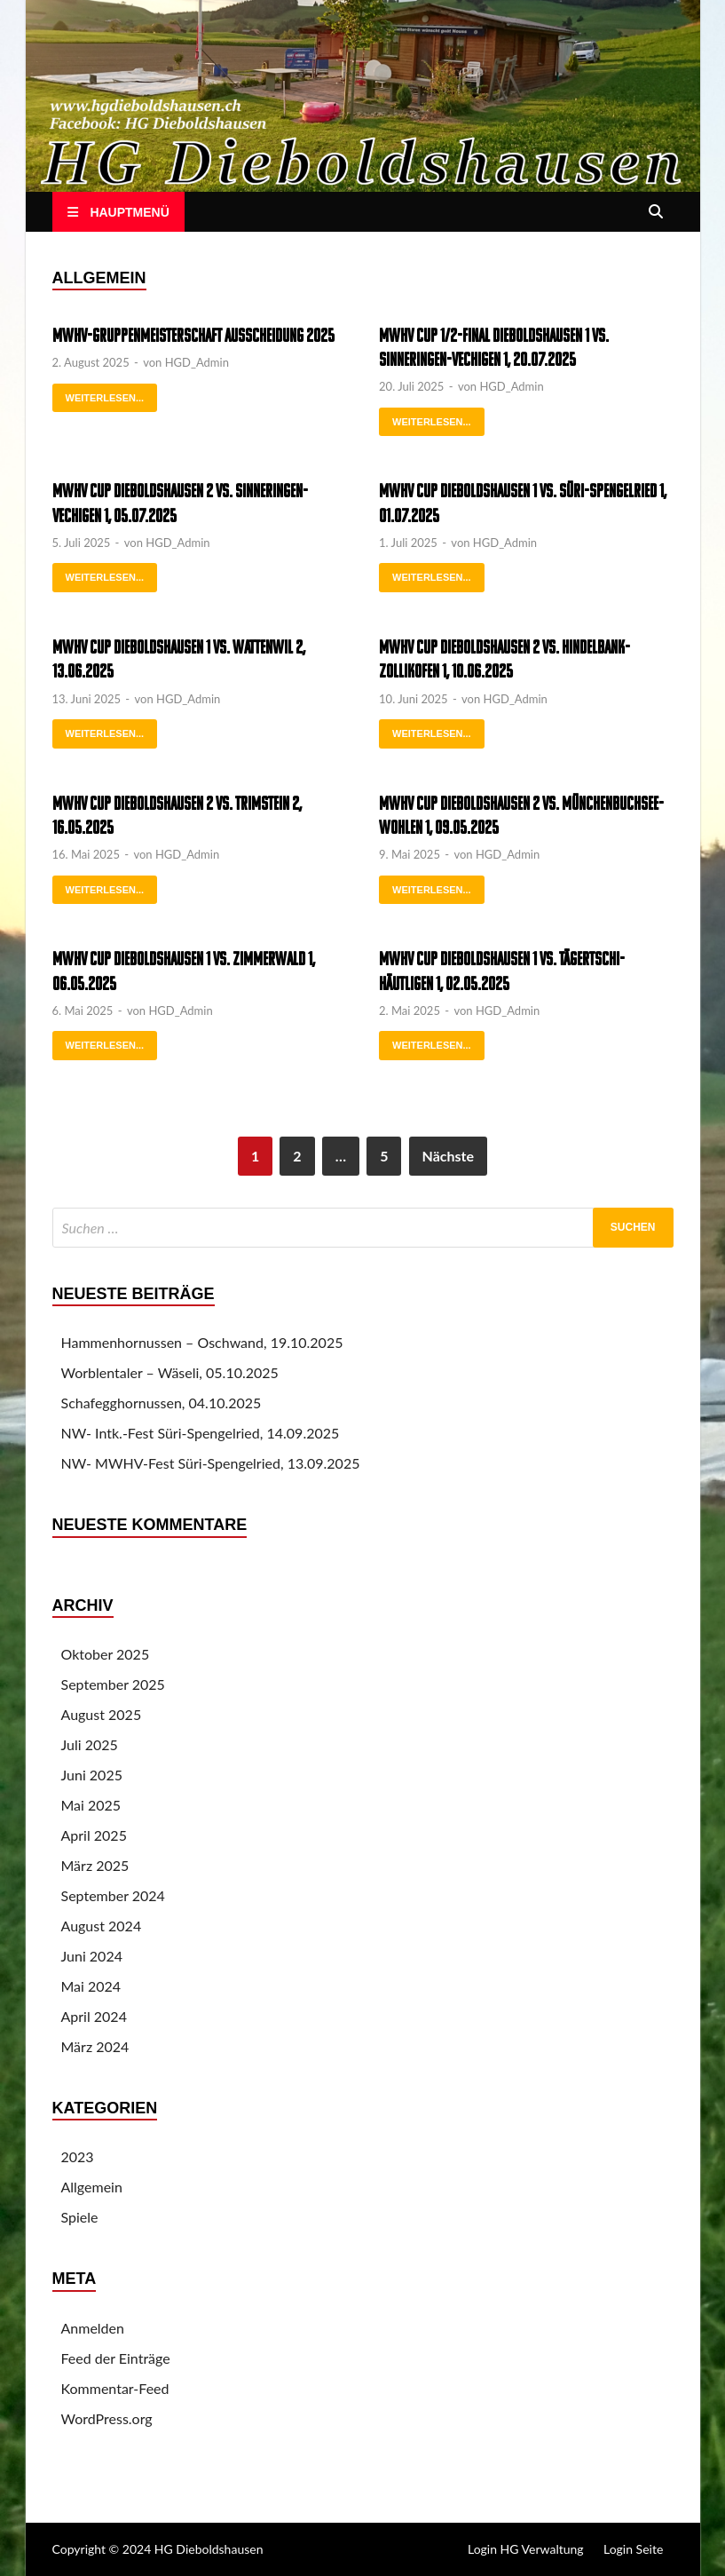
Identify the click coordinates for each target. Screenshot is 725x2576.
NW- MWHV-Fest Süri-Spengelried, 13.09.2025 (210, 1462)
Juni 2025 (91, 1774)
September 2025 (113, 1684)
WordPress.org (107, 2418)
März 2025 (95, 1865)
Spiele (80, 2216)
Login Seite (633, 2548)
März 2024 (95, 2046)
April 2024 (94, 2016)
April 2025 (94, 1835)
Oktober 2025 (105, 1653)
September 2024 (113, 1895)
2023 (77, 2156)
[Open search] (655, 213)
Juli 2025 (89, 1744)
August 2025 (101, 1714)
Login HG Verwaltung (526, 2548)
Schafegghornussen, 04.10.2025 (161, 1402)
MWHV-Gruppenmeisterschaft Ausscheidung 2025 (193, 337)
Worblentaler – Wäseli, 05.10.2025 (170, 1372)
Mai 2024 (91, 1986)
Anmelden (92, 2327)
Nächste (448, 1155)
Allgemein (91, 2186)
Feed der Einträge (115, 2358)
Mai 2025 (91, 1804)
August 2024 (101, 1925)
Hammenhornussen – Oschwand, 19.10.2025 (202, 1342)
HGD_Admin (197, 362)
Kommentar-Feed (115, 2388)
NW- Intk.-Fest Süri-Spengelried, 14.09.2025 (200, 1432)
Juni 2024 (91, 1955)
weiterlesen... (98, 393)
